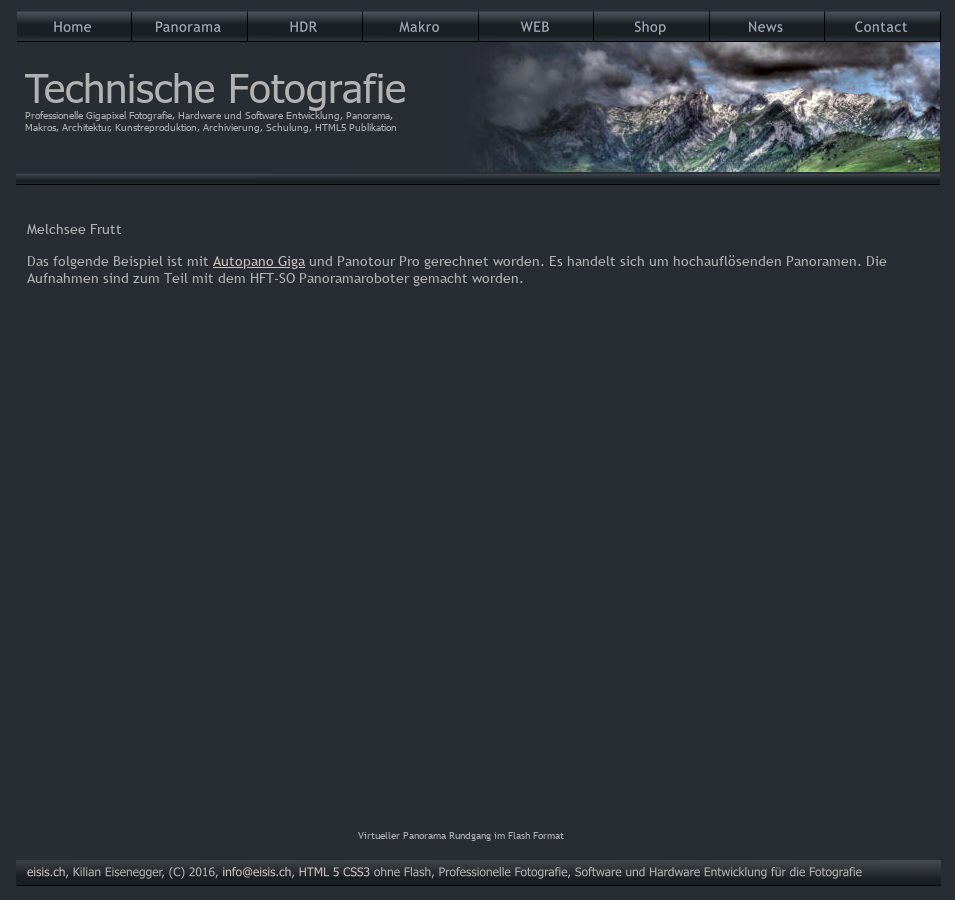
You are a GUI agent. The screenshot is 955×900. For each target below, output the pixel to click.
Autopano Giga (259, 261)
